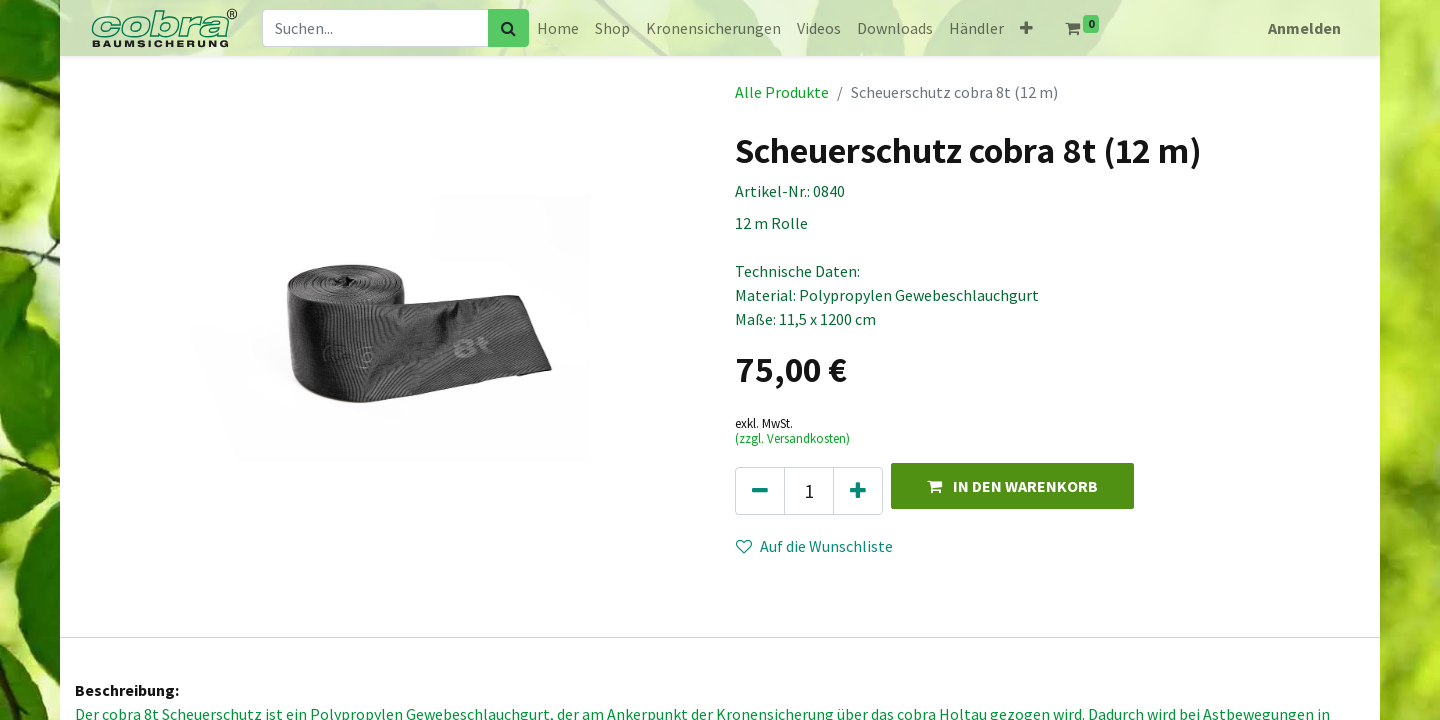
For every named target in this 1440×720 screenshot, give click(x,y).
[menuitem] (558, 28)
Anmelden (1304, 28)
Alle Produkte (782, 92)
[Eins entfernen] (760, 491)
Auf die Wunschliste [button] (814, 546)
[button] (1026, 28)
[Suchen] (508, 28)
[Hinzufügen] (858, 491)
